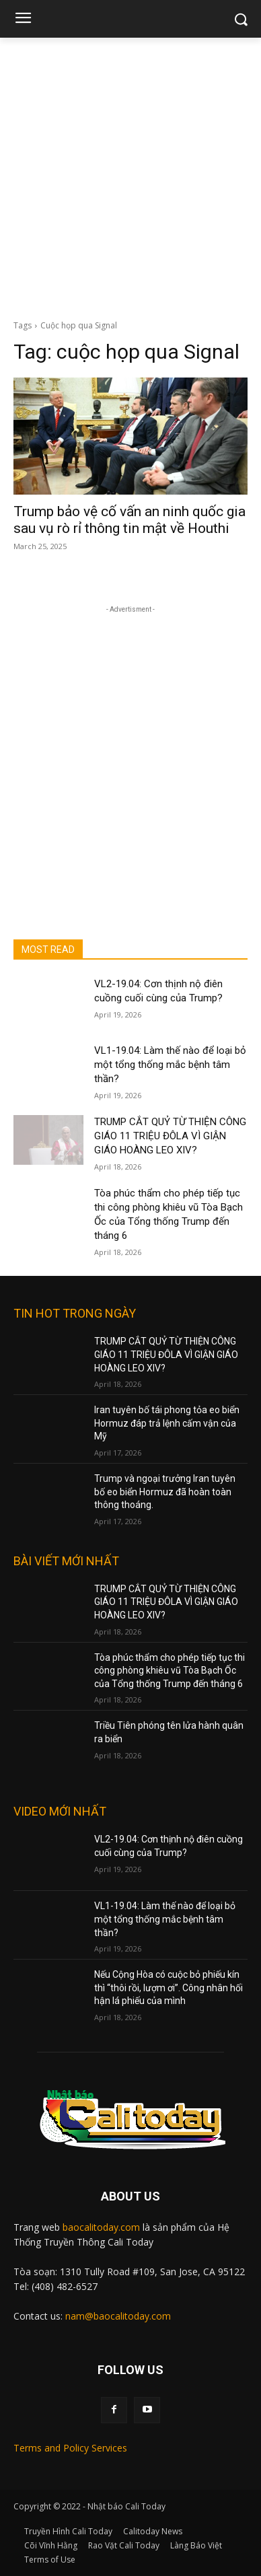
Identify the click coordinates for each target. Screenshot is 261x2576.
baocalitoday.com (101, 2227)
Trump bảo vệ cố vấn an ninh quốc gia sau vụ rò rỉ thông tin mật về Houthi (129, 519)
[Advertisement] (130, 175)
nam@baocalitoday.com (118, 2316)
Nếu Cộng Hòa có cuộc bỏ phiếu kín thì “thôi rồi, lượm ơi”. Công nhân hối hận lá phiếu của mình (168, 1987)
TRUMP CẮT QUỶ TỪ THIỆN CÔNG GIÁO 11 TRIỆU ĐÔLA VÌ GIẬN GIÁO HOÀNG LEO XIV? (170, 1136)
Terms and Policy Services (70, 2447)
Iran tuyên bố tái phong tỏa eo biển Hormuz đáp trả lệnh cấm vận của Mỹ (166, 1422)
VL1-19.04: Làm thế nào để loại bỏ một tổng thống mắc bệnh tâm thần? (170, 1064)
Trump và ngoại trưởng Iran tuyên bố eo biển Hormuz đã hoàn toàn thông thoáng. (164, 1491)
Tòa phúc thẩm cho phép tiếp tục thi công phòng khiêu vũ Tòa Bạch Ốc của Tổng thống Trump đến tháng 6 (169, 1670)
